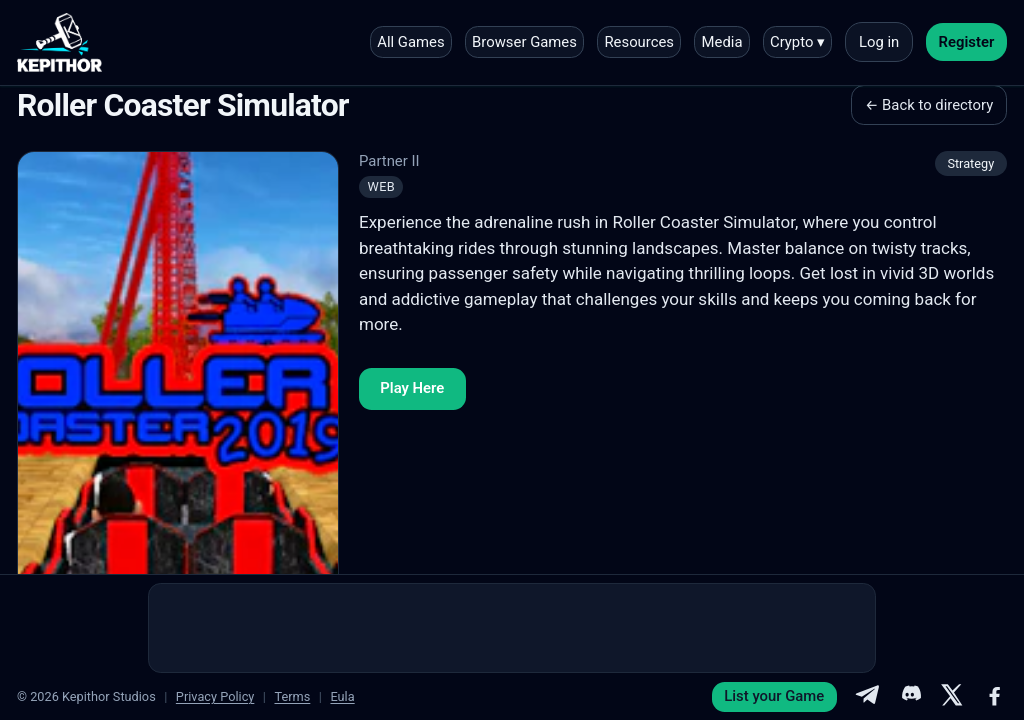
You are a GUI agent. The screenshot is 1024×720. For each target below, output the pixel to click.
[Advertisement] (512, 628)
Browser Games (524, 42)
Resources (639, 42)
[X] (952, 697)
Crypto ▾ (797, 42)
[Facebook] (995, 697)
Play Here (412, 388)
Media (722, 42)
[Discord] (910, 697)
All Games (410, 42)
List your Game (774, 696)
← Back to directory (929, 105)
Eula (342, 696)
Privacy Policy (215, 696)
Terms (292, 696)
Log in (879, 42)
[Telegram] (867, 697)
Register (967, 42)
